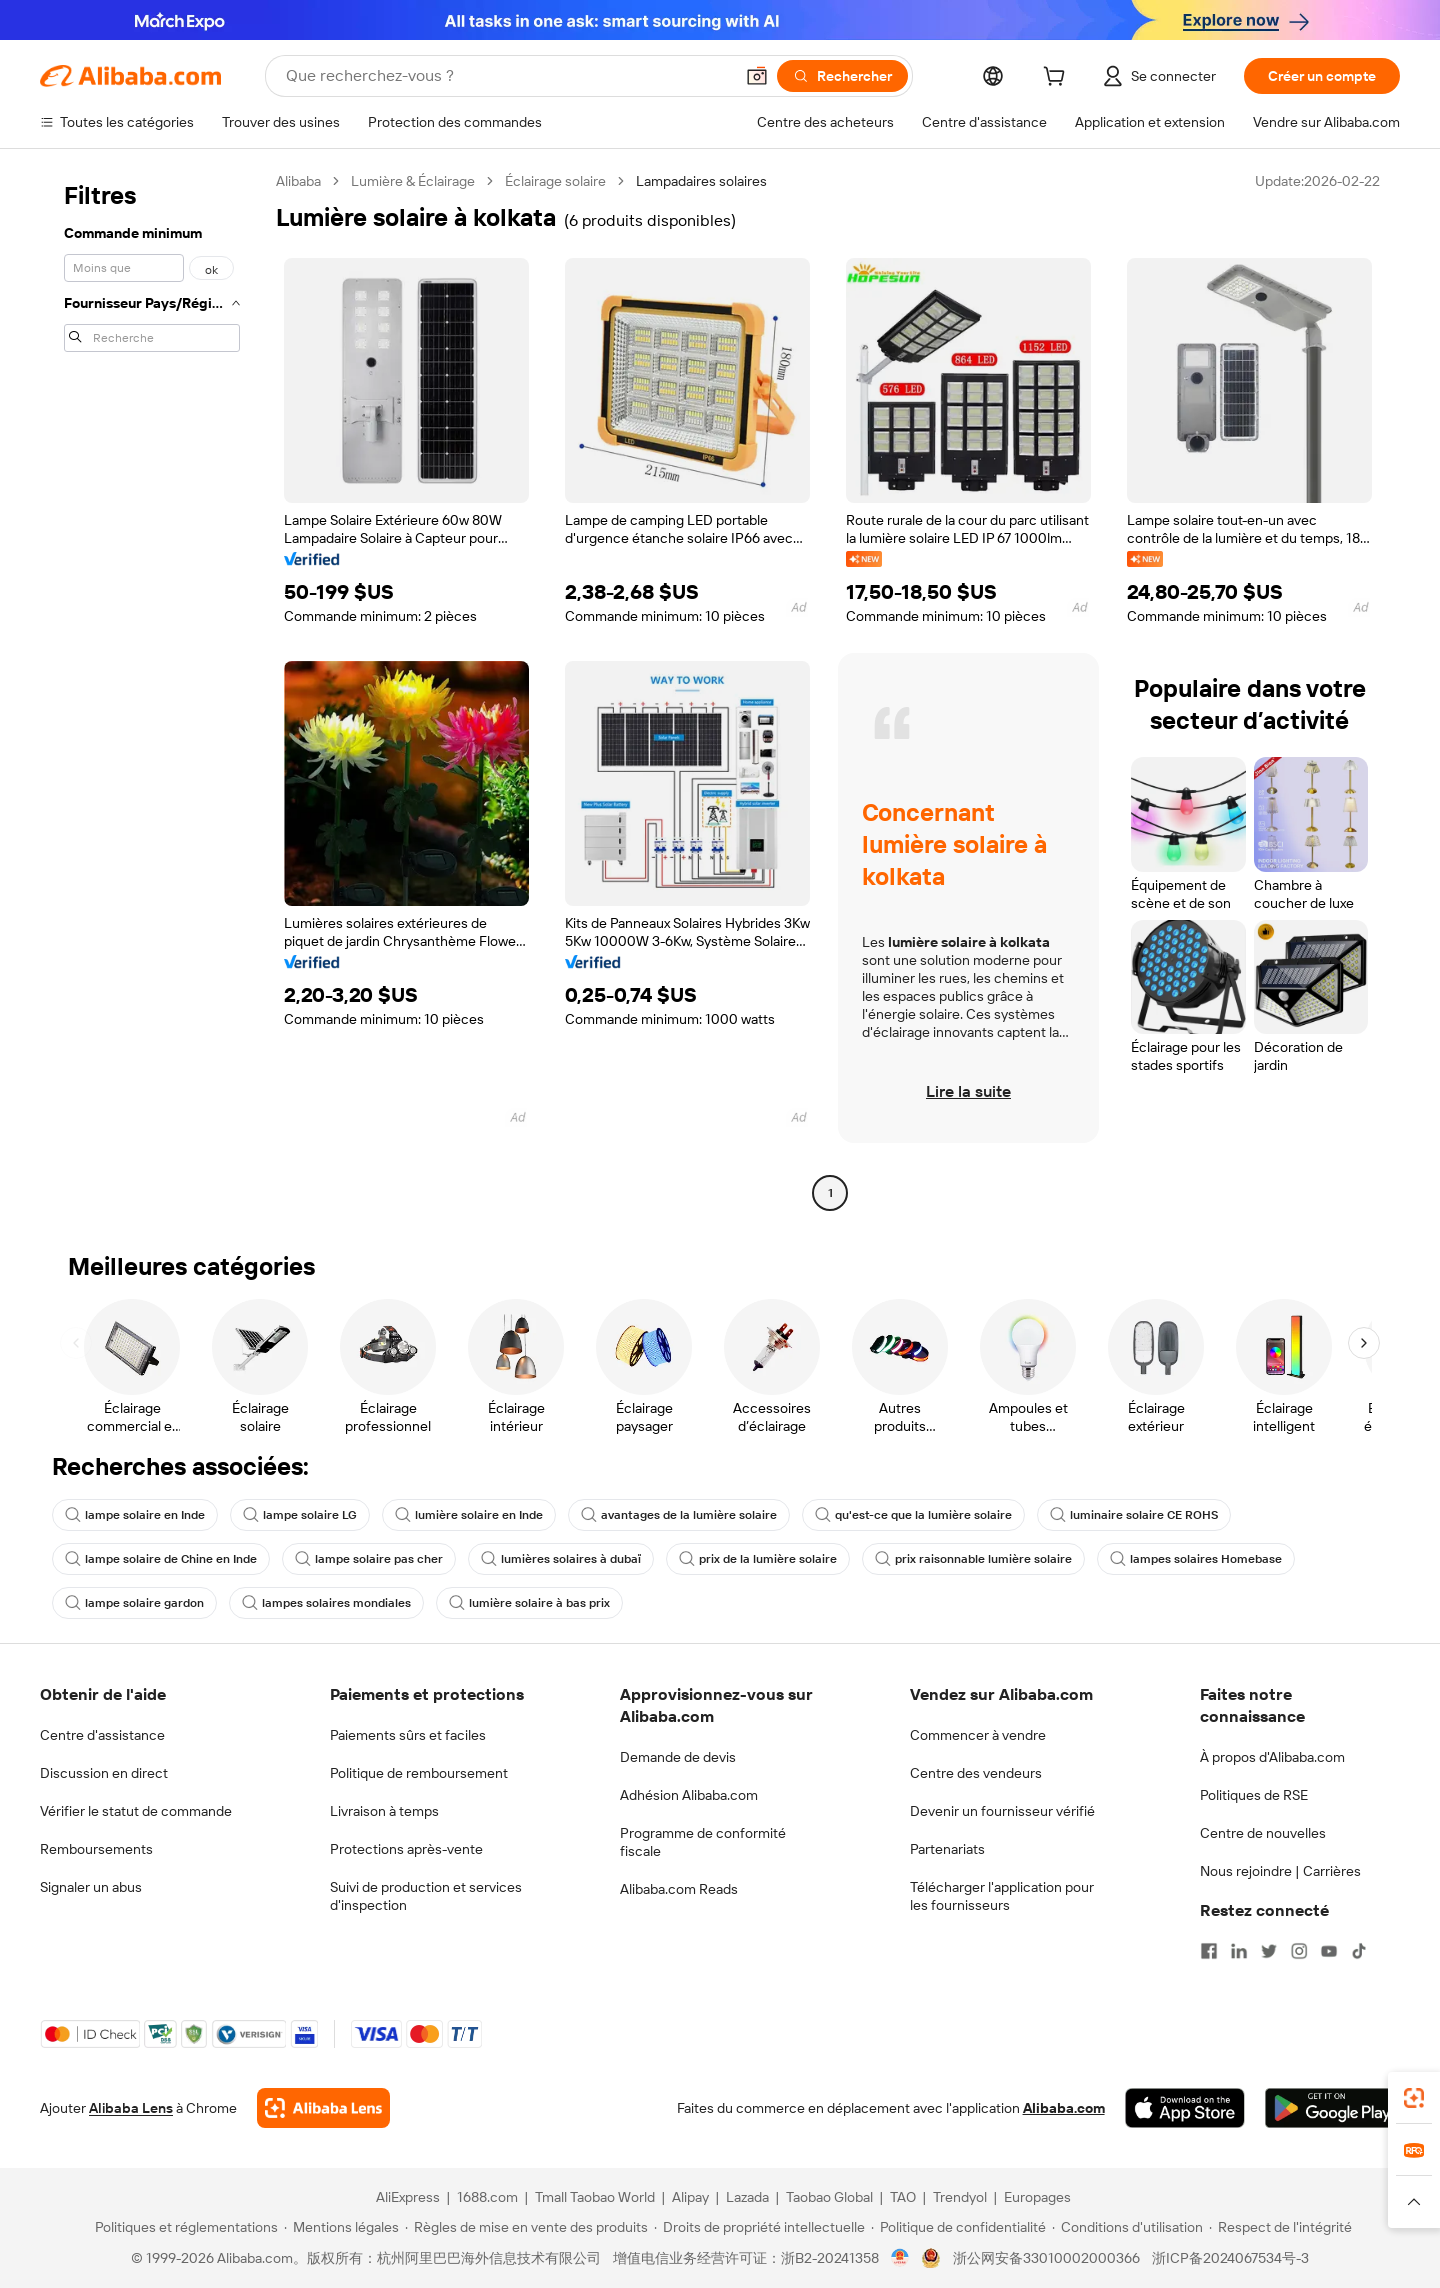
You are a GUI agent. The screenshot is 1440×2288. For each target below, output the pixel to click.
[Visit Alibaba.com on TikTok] (1359, 1951)
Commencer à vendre (978, 1735)
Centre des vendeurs (976, 1773)
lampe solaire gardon (134, 1603)
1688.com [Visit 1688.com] (487, 2197)
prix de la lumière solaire (758, 1559)
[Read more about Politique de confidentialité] (958, 2227)
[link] (1414, 2098)
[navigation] (152, 689)
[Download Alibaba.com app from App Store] (1185, 2108)
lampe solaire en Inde (135, 1515)
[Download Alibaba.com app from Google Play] (1332, 2108)
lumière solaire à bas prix (529, 1603)
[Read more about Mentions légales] (341, 2227)
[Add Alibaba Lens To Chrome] (323, 2108)
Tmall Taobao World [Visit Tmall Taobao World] (595, 2197)
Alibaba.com (1064, 2108)
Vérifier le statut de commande (136, 1811)
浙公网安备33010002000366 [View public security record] (1046, 2258)
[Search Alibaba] (507, 76)
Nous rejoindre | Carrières (1280, 1871)
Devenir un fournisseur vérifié (1002, 1811)
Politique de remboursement (419, 1773)
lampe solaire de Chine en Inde (161, 1559)
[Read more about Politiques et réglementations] (183, 2227)
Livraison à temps (384, 1811)
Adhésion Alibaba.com (689, 1795)
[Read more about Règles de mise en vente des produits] (526, 2227)
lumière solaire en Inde (469, 1515)
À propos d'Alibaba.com (1272, 1757)
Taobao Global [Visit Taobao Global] (829, 2197)
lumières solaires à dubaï (561, 1559)
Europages (1037, 2197)
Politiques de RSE (1254, 1795)
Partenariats (947, 1849)
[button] (757, 76)
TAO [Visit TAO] (903, 2197)
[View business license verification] (900, 2258)
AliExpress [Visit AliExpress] (408, 2197)
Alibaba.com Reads (679, 1889)
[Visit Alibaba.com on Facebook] (1209, 1951)
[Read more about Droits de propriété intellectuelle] (759, 2227)
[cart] (1058, 79)
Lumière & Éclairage (413, 181)
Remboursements (96, 1849)
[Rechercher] (842, 76)
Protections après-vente (406, 1849)
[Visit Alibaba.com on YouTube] (1329, 1951)
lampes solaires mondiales (326, 1603)
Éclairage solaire (555, 181)
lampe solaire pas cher (369, 1559)
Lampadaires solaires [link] (701, 181)
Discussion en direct (104, 1773)
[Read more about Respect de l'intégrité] (1280, 2227)
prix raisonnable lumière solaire (973, 1559)
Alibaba (298, 181)
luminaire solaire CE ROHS (1134, 1515)
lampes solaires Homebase (1196, 1559)
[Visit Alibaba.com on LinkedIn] (1239, 1951)
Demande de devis (678, 1757)
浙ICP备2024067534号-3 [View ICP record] (1230, 2258)
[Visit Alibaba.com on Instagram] (1299, 1951)
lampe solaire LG (300, 1515)
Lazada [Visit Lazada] (747, 2197)
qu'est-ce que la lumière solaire (913, 1515)
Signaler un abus (91, 1887)
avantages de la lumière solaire (679, 1515)
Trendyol (960, 2197)
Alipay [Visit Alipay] (690, 2197)
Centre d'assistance (102, 1735)
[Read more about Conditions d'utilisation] (1127, 2227)
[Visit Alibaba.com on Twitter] (1269, 1951)
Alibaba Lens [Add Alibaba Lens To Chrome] (131, 2108)
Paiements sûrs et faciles (408, 1735)
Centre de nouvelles (1263, 1833)
